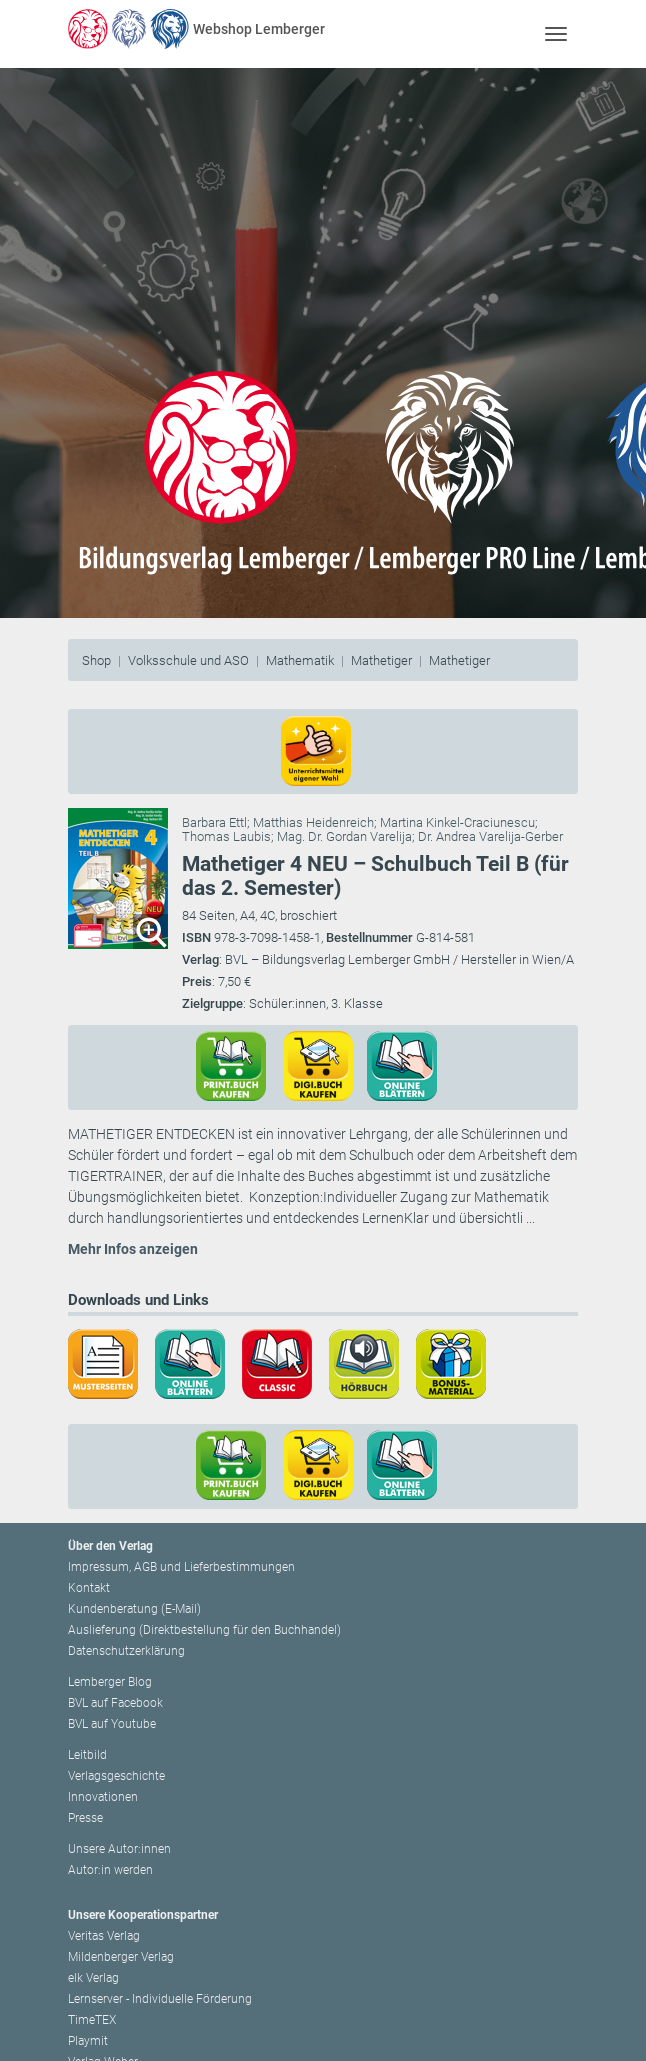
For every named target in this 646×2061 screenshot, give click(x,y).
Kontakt (89, 1588)
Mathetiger (381, 660)
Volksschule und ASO (188, 660)
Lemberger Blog (110, 1682)
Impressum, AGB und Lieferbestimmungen (181, 1567)
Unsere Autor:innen (119, 1849)
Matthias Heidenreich (313, 822)
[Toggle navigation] (555, 33)
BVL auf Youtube (112, 1724)
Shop (96, 660)
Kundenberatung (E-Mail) (134, 1609)
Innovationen (103, 1797)
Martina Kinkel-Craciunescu (457, 822)
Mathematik (300, 660)
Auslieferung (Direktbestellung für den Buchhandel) (204, 1630)
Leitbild (87, 1755)
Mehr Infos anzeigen (133, 1249)
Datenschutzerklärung (126, 1651)
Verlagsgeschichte (116, 1776)
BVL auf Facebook (115, 1703)
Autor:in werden (110, 1870)
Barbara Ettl (214, 822)
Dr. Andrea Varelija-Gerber (490, 836)
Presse (85, 1818)
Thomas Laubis (226, 836)
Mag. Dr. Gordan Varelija (344, 836)
